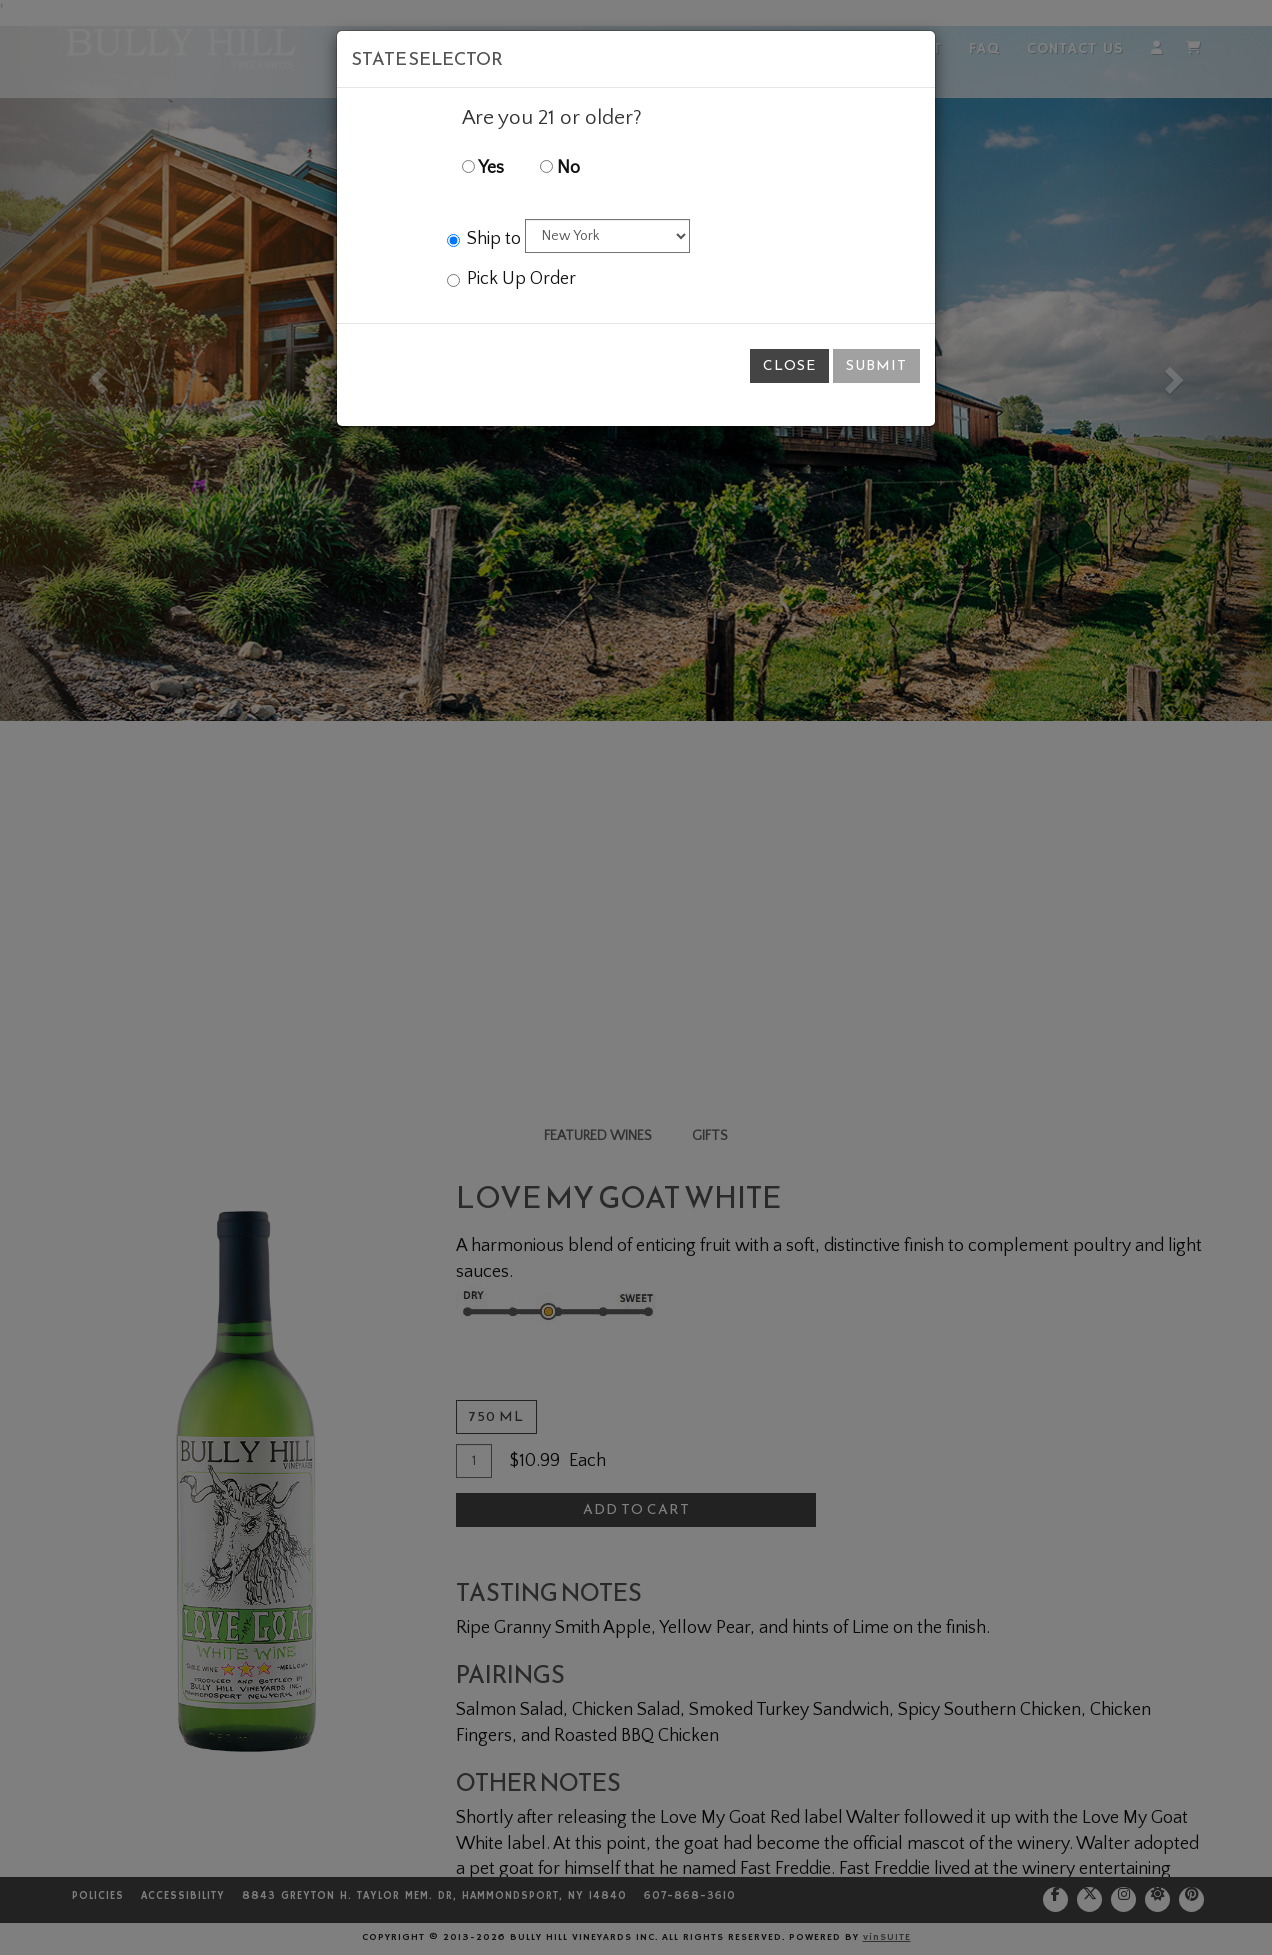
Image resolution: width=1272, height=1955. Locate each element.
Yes (483, 168)
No (560, 168)
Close (789, 365)
